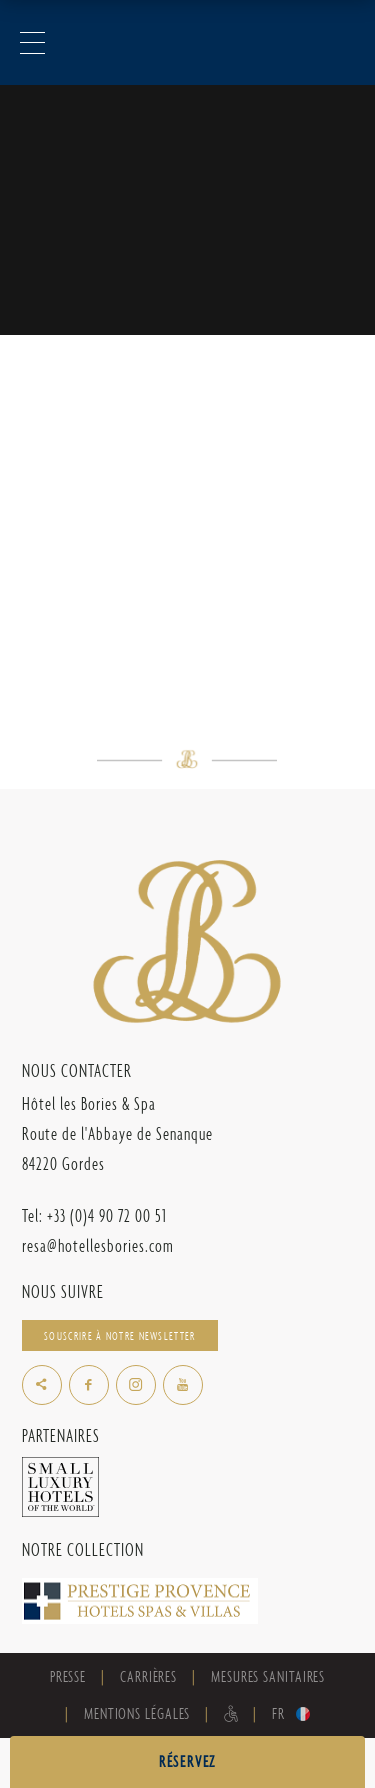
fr (278, 1713)
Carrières (148, 1676)
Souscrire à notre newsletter (119, 1336)
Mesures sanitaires (268, 1676)
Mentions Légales (137, 1713)
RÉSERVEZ (187, 1761)
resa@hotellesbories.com (98, 1245)
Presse (68, 1676)
